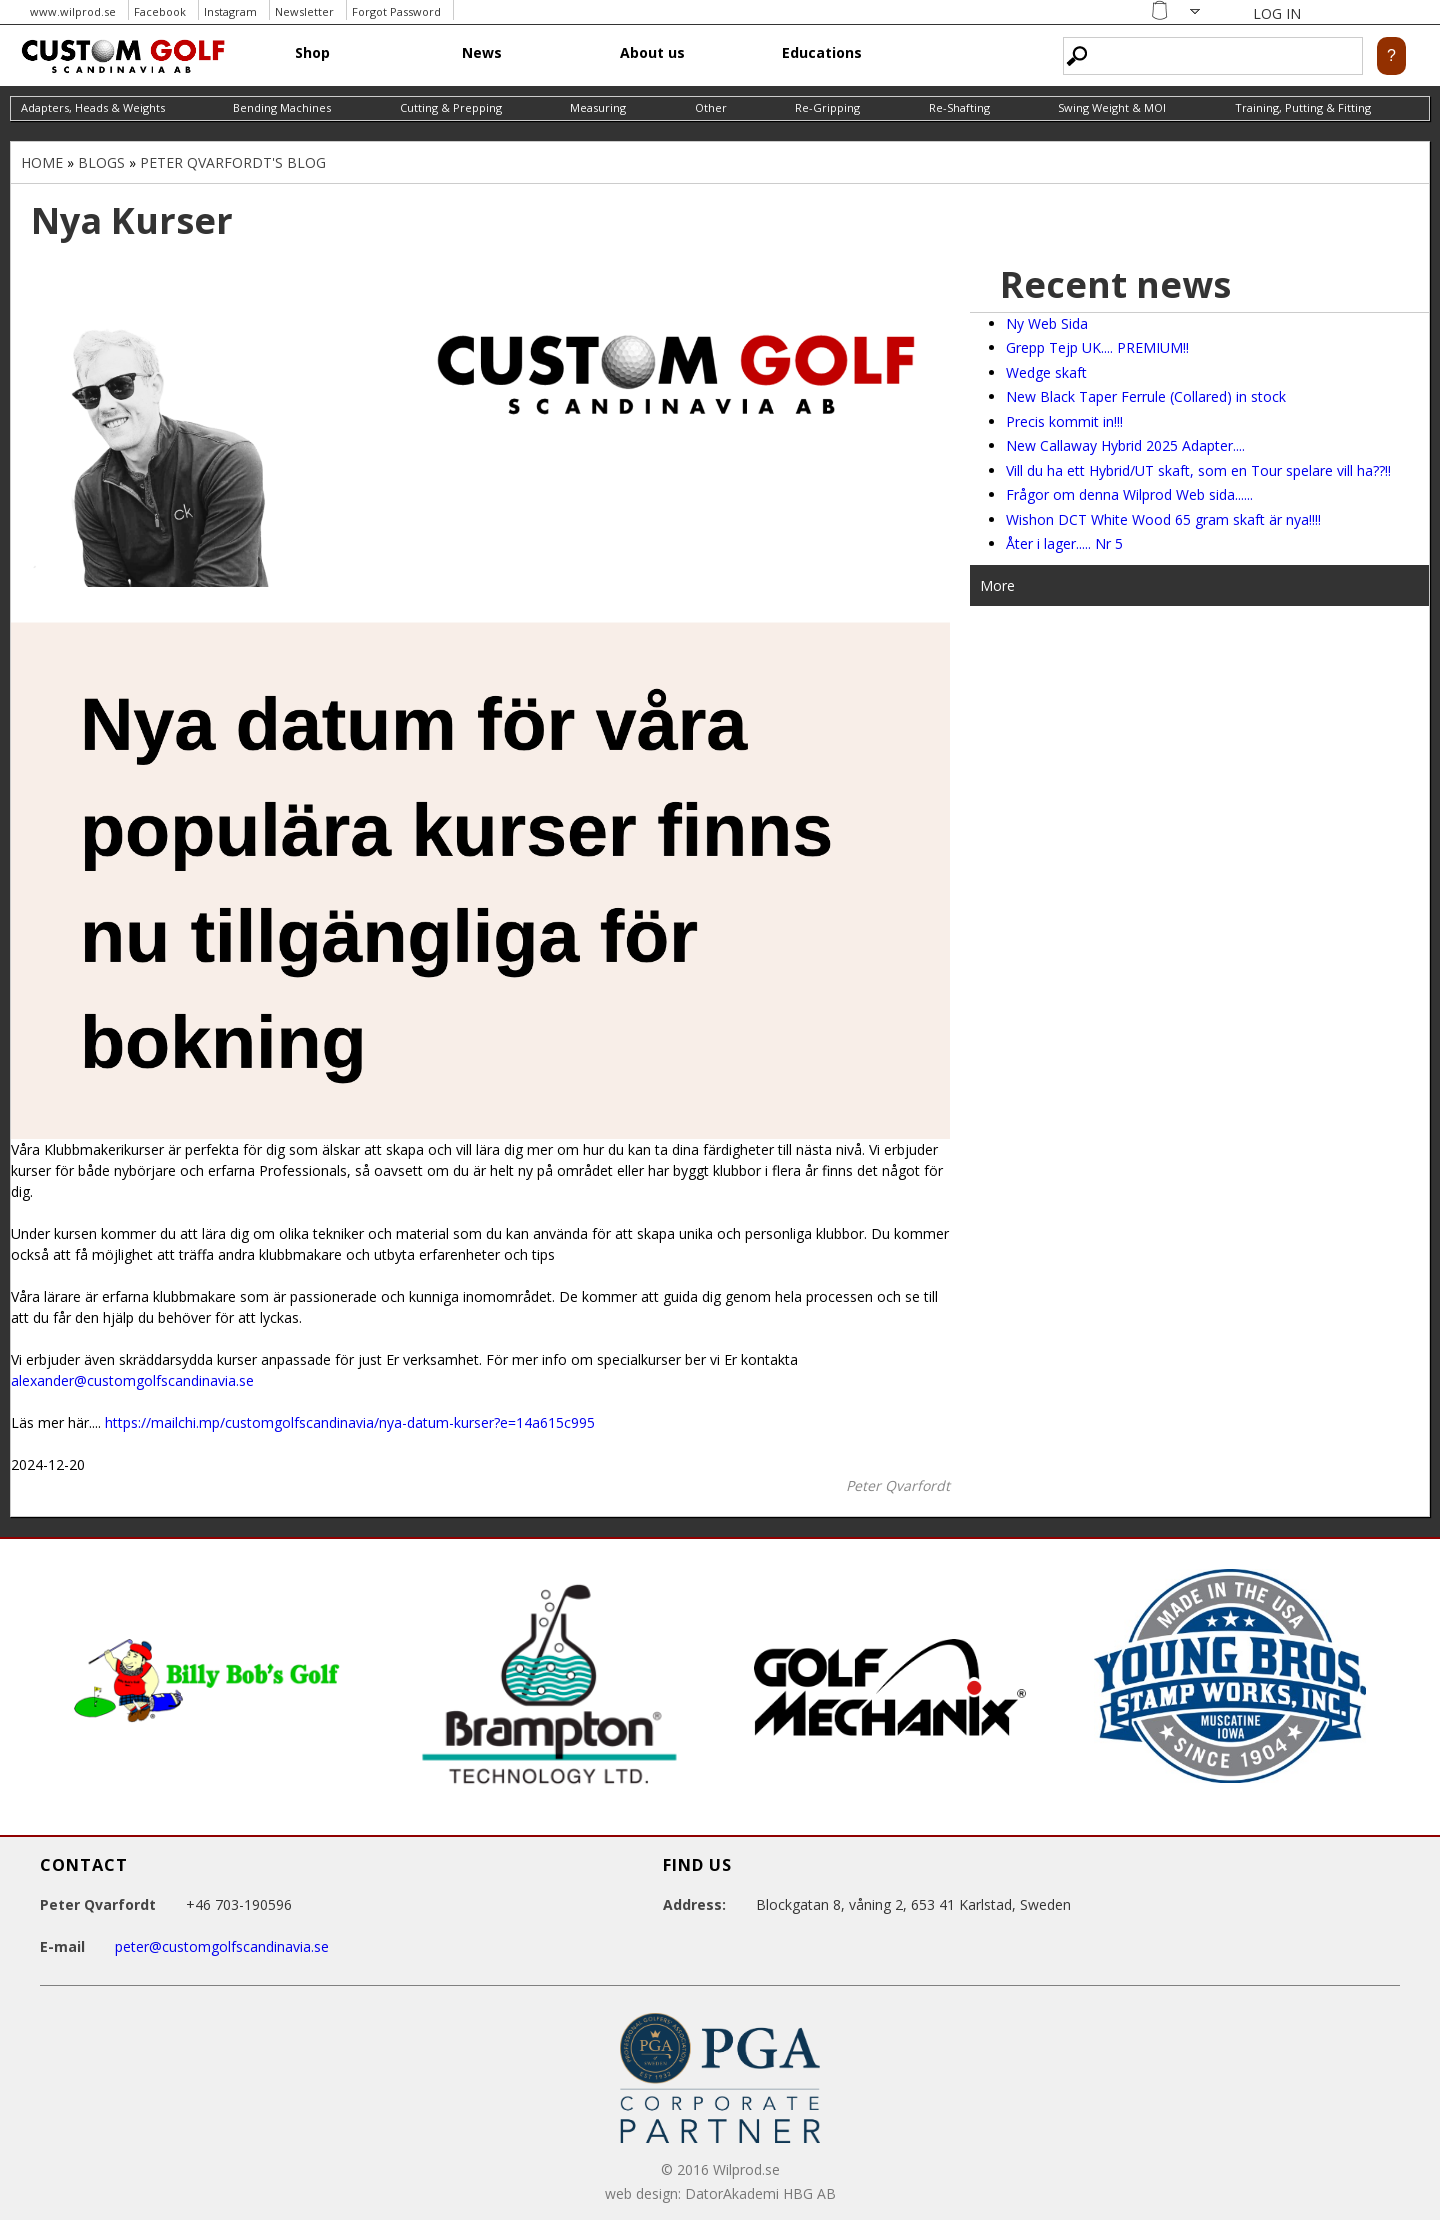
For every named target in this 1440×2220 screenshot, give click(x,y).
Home (42, 162)
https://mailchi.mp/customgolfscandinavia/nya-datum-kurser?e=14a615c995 (350, 1422)
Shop (312, 52)
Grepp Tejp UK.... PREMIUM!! (1097, 347)
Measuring (598, 107)
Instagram (230, 11)
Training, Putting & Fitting (1303, 107)
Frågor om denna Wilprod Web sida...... (1129, 494)
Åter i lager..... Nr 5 (1064, 543)
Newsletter (304, 11)
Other (711, 107)
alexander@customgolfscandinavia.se (132, 1380)
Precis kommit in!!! (1064, 421)
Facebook (160, 11)
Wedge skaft (1046, 372)
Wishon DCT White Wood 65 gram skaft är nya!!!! (1163, 519)
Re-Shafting (959, 107)
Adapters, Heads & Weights (93, 107)
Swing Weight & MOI (1112, 107)
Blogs (101, 162)
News (482, 52)
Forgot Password (396, 11)
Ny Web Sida (1047, 323)
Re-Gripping (827, 107)
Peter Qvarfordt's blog (233, 162)
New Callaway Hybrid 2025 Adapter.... (1125, 445)
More (997, 585)
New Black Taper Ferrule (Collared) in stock (1146, 396)
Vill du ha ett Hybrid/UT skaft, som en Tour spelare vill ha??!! (1198, 470)
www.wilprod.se (73, 11)
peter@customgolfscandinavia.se (222, 1946)
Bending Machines (282, 107)
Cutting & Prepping (451, 107)
